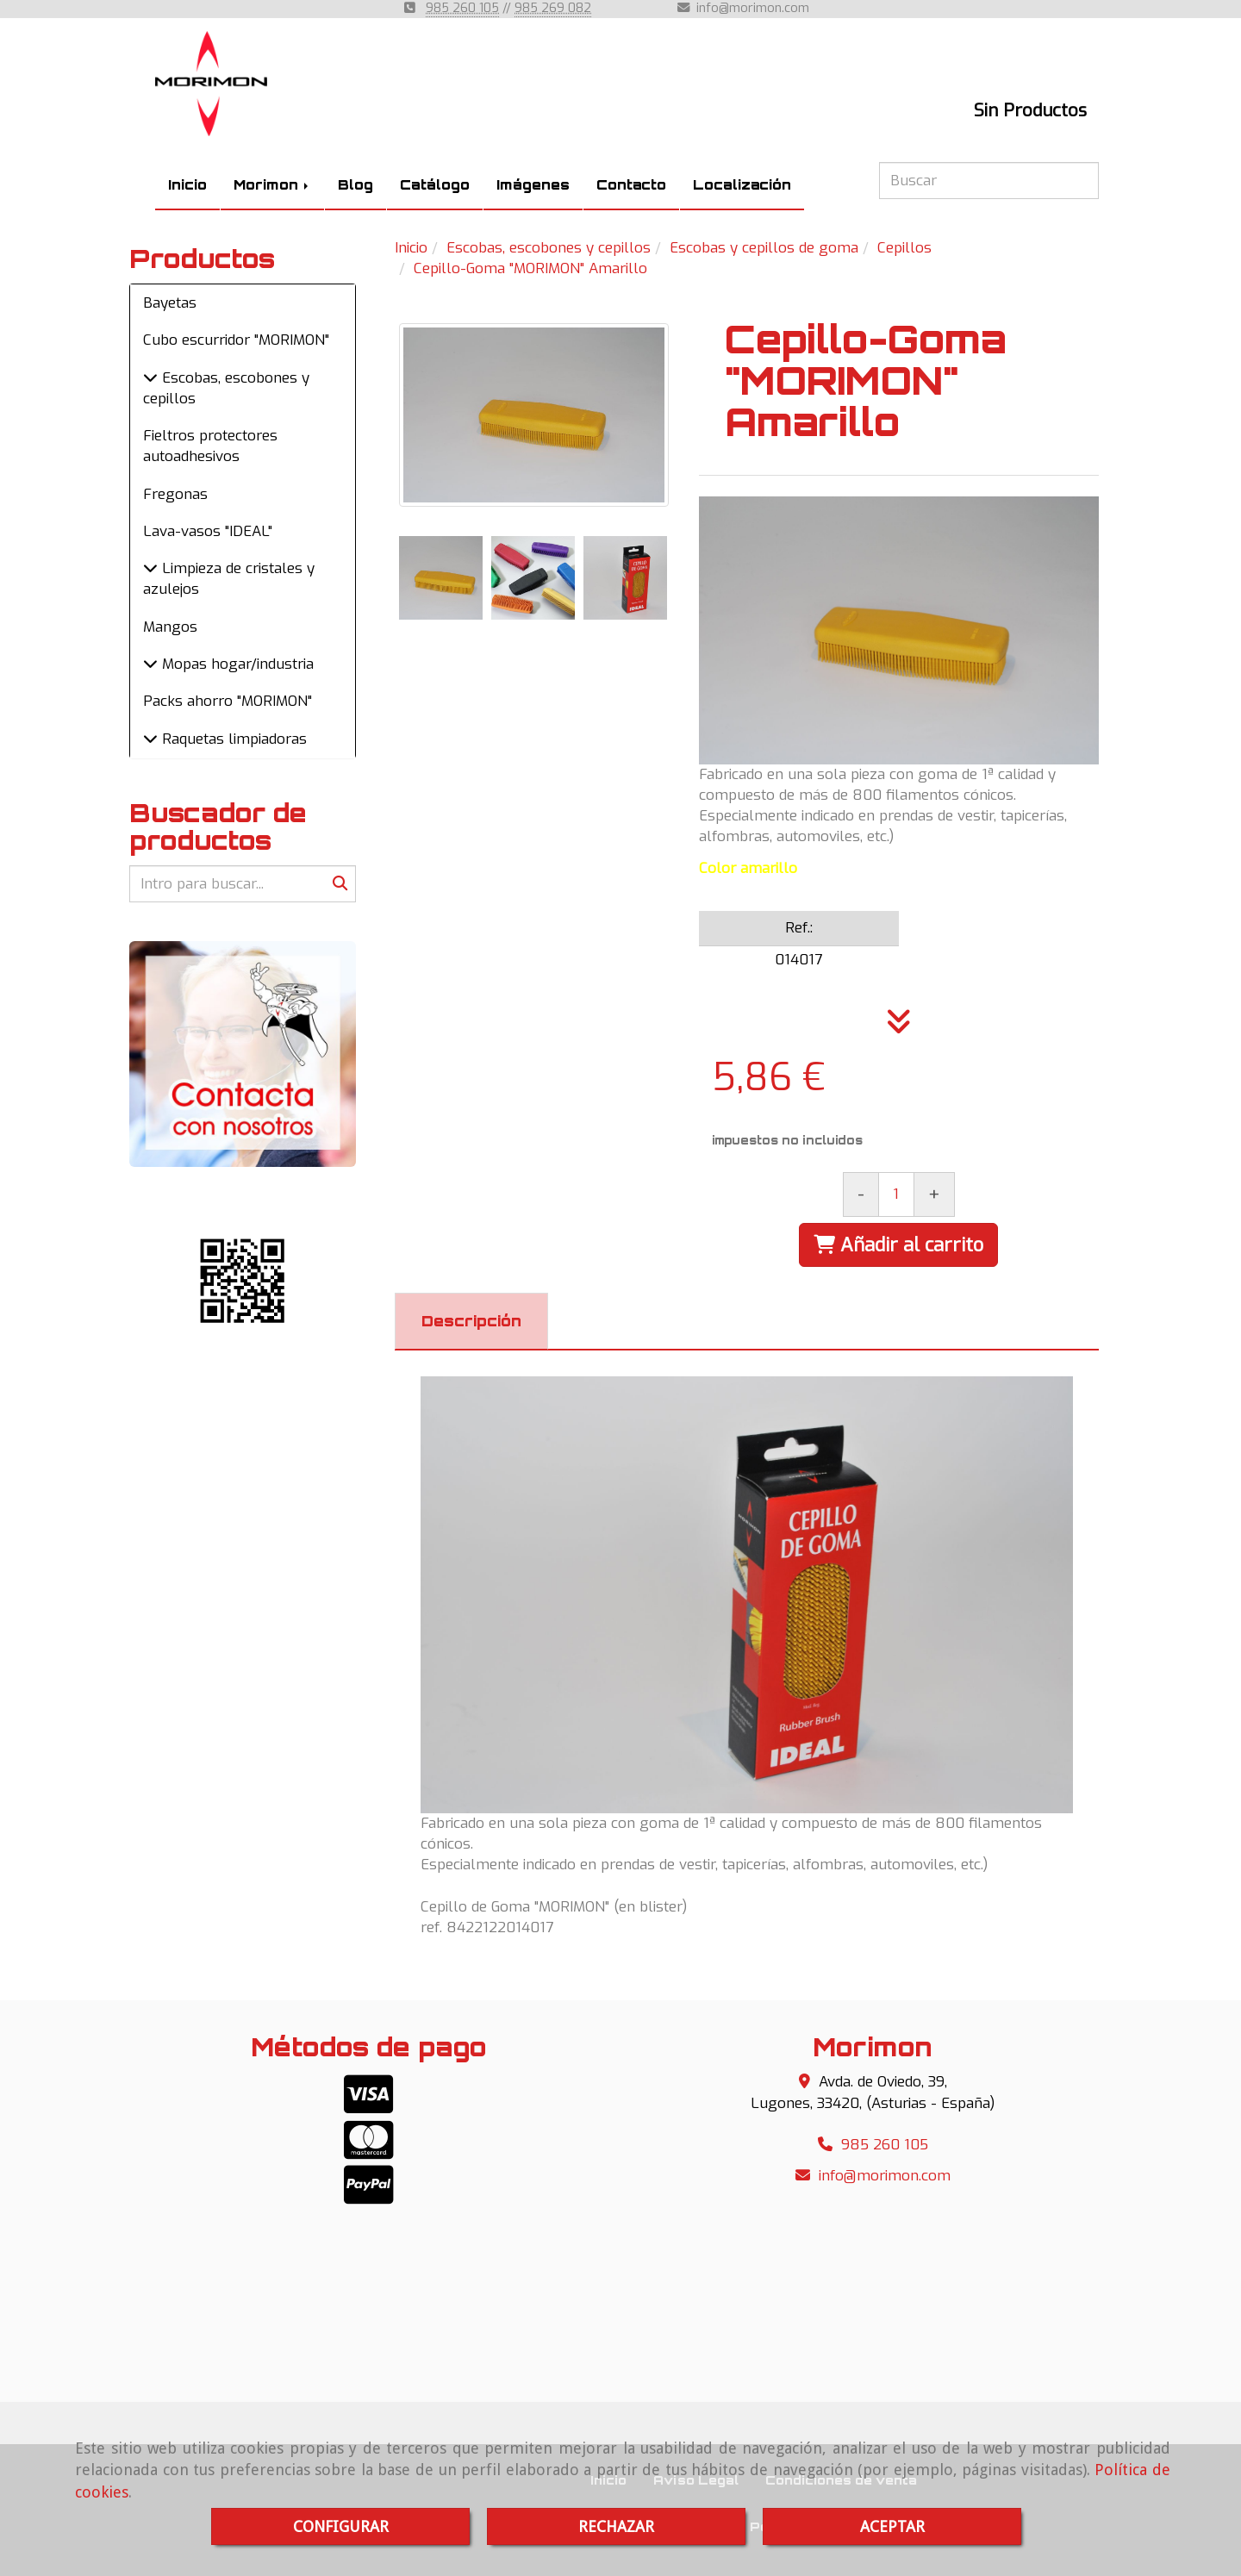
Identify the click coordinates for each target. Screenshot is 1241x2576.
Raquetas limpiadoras (232, 739)
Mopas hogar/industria (236, 664)
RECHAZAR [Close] (616, 2526)
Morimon (272, 185)
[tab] (471, 1321)
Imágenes (533, 185)
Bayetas (169, 303)
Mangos (170, 627)
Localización (742, 185)
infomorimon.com (752, 8)
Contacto (631, 185)
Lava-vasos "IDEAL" (207, 531)
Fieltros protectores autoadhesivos (210, 446)
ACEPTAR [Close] (892, 2526)
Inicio (187, 185)
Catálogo (435, 185)
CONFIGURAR (341, 2526)
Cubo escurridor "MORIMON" (236, 340)
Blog (355, 185)
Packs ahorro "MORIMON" (227, 701)
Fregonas (175, 494)
